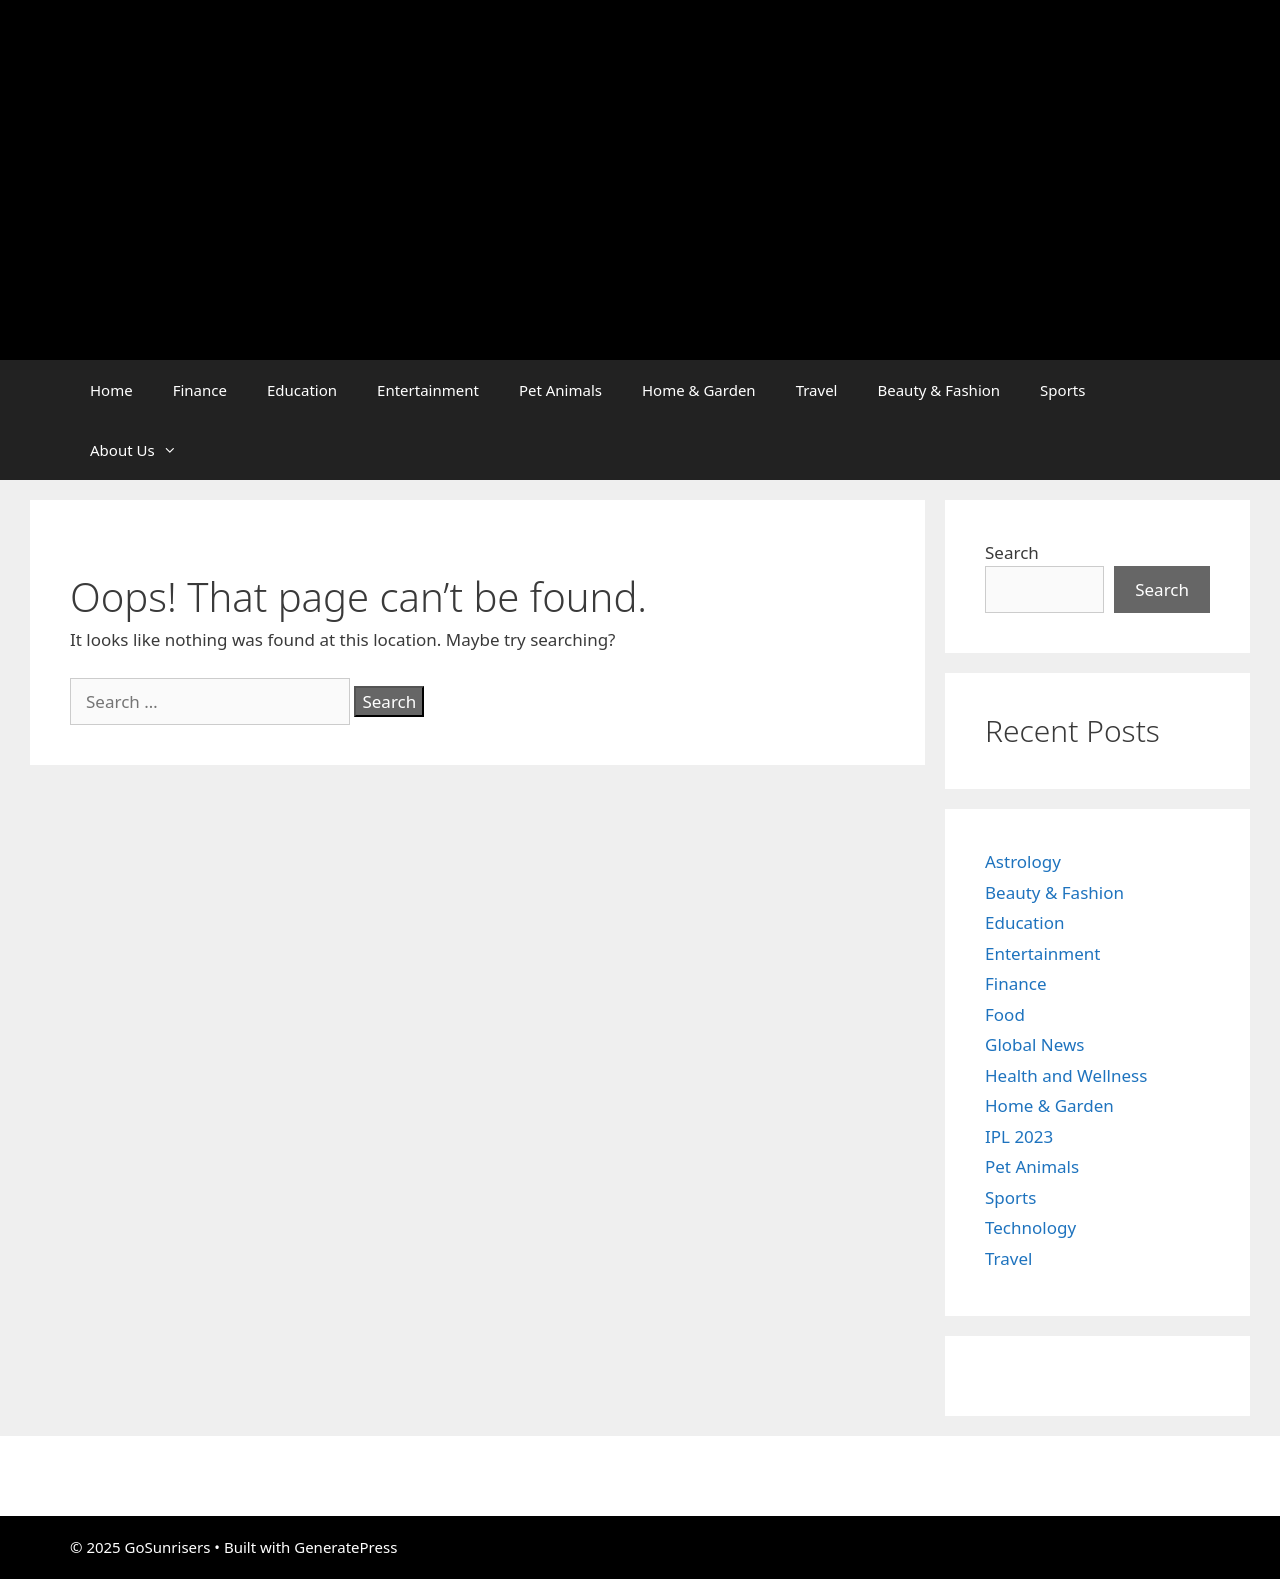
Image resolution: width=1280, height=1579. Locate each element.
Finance (200, 390)
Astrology (1023, 861)
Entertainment (428, 390)
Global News (1035, 1044)
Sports (1062, 390)
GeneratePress (345, 1547)
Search (1012, 552)
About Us (143, 450)
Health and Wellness (1066, 1075)
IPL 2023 (1019, 1136)
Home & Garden (699, 390)
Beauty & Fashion (938, 390)
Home (111, 390)
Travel (817, 390)
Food (1005, 1014)
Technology (1030, 1227)
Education (302, 390)
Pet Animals (560, 390)
